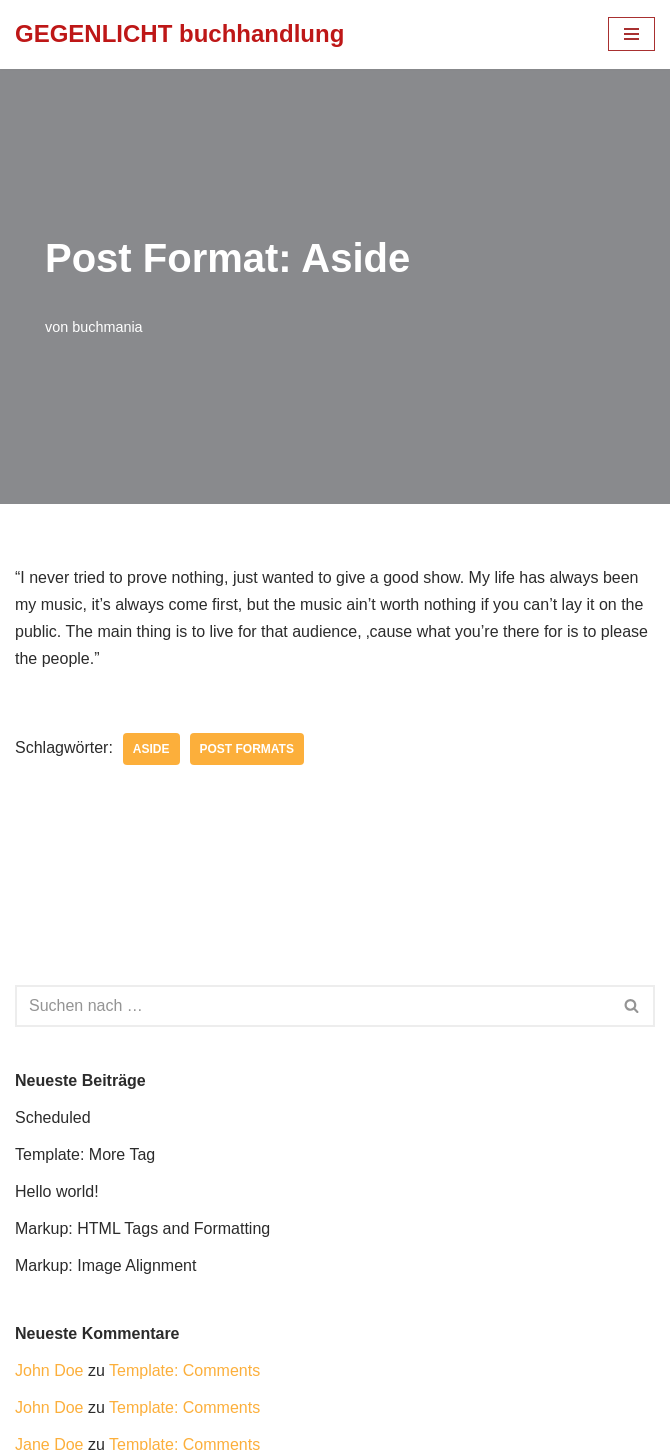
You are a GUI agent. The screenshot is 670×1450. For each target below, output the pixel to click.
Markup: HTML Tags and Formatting (142, 1228)
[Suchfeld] (312, 1006)
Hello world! (57, 1191)
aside (151, 749)
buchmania (107, 327)
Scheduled (53, 1117)
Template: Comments (184, 1370)
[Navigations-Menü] (631, 34)
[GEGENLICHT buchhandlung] (179, 34)
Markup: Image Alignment (105, 1265)
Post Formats (247, 749)
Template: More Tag (85, 1154)
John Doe (49, 1370)
